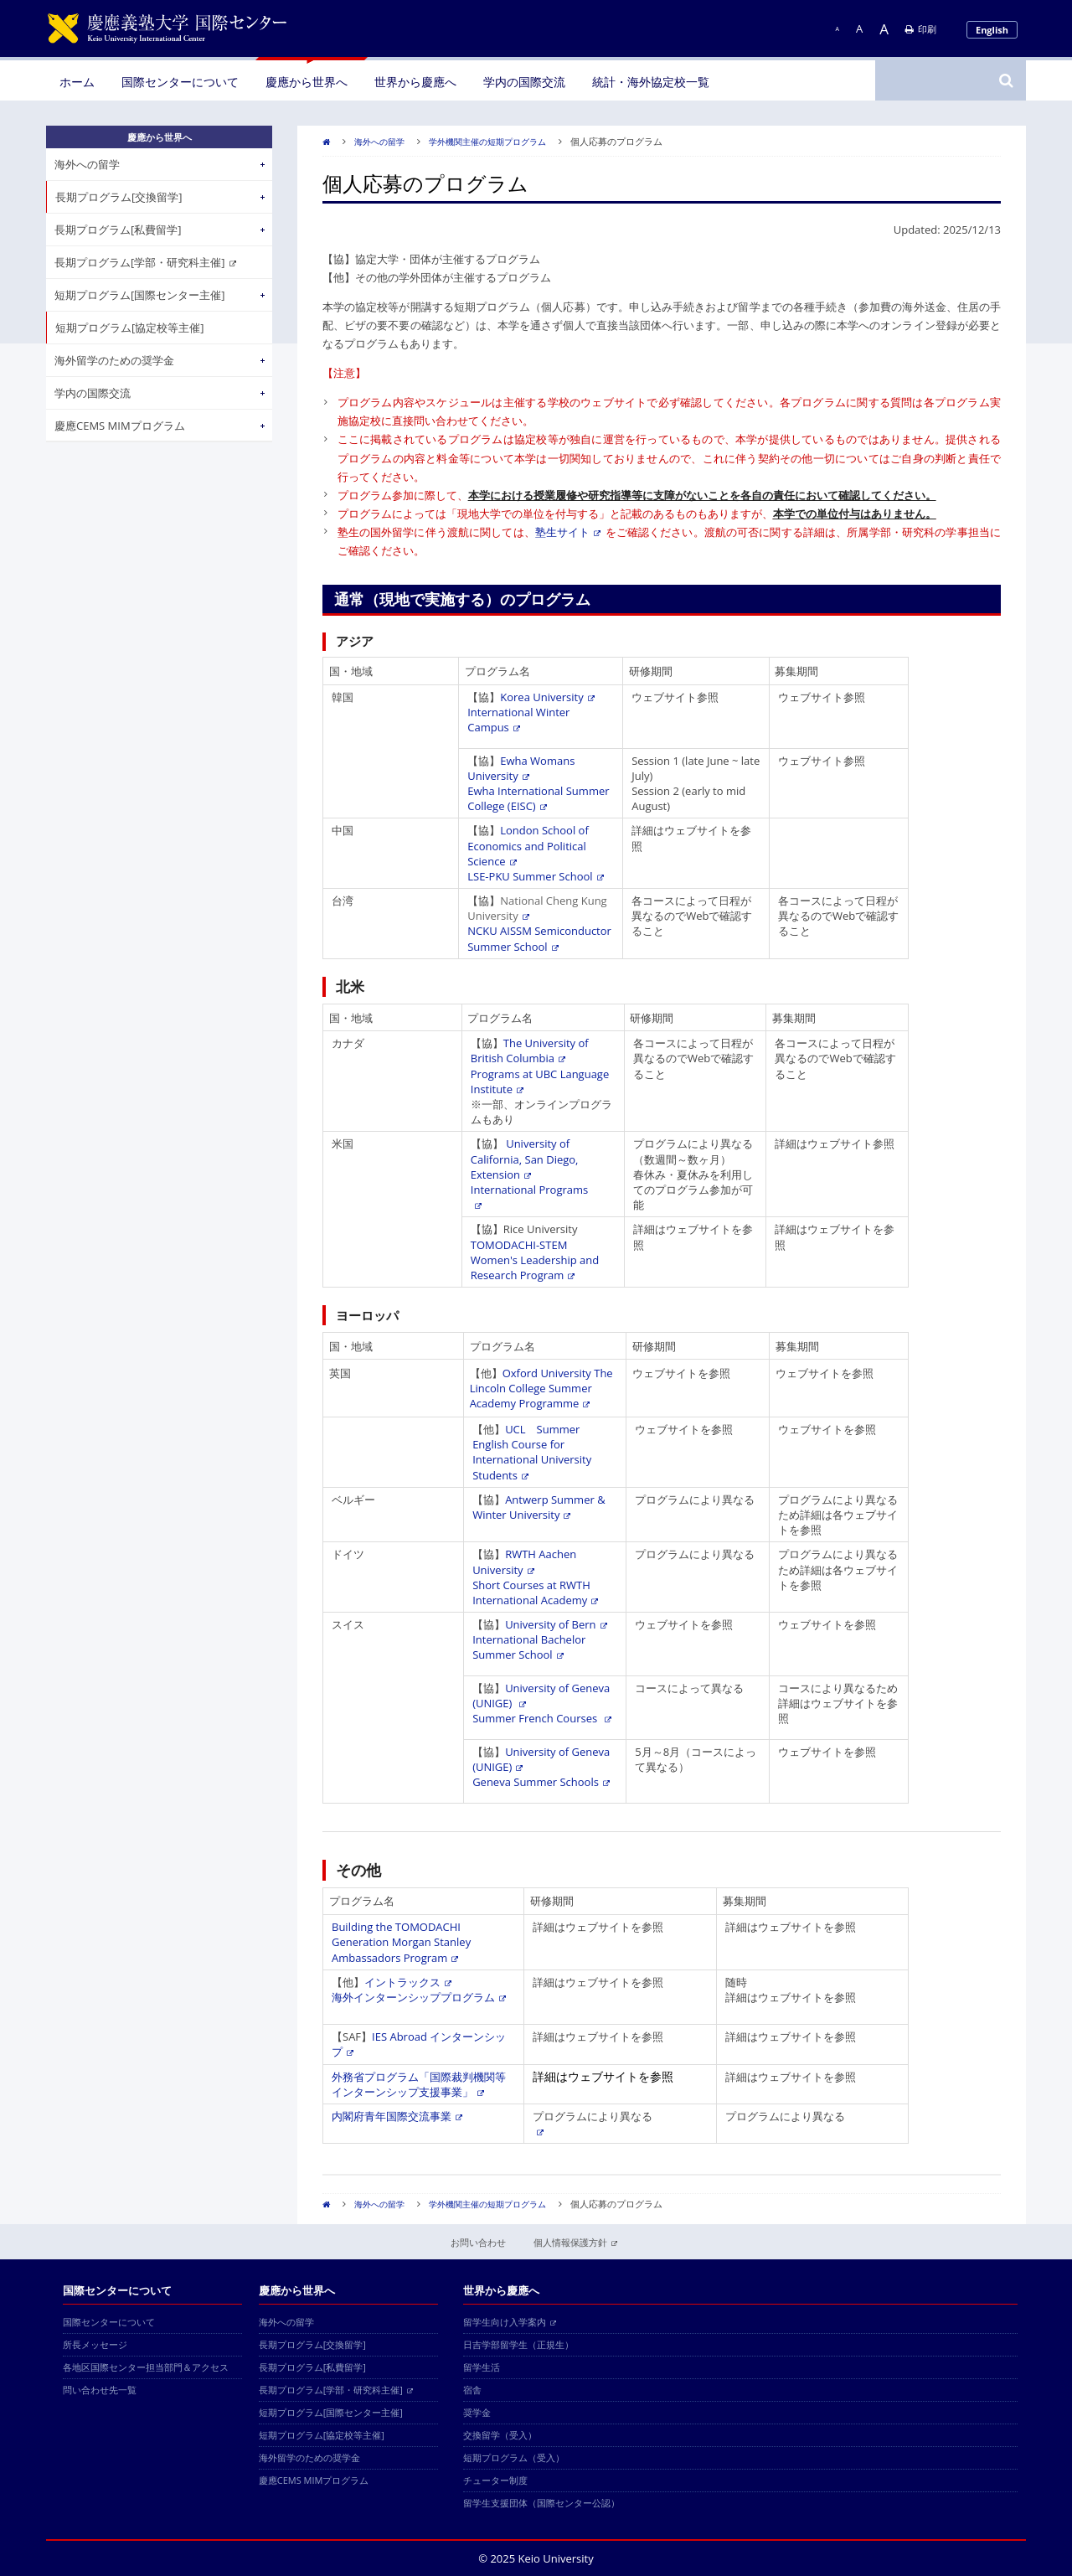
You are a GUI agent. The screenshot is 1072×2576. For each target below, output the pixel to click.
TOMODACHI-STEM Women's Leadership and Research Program (535, 1260)
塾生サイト (568, 531)
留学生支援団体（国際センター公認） (541, 2502)
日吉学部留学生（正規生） (518, 2344)
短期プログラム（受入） (513, 2457)
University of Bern (555, 1624)
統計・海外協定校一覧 (650, 82)
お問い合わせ (478, 2242)
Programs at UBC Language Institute (540, 1081)
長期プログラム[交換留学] (119, 196)
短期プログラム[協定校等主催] (129, 327)
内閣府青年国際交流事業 (397, 2116)
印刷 (920, 29)
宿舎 (472, 2389)
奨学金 (477, 2412)
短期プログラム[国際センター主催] (139, 294)
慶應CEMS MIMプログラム (119, 425)
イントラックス (407, 1982)
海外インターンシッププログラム (419, 1997)
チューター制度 (495, 2480)
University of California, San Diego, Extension (525, 1158)
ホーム (77, 82)
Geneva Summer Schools (541, 1781)
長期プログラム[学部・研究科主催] (145, 262)
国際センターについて (180, 82)
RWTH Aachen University (524, 1561)
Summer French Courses (541, 1718)
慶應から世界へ (306, 82)
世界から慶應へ (415, 82)
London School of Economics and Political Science (528, 845)
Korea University (547, 697)
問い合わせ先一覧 (100, 2389)
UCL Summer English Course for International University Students (531, 1452)
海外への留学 (379, 141)
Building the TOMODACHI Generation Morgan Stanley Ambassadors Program (401, 1941)
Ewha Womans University (521, 768)
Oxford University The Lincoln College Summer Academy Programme (541, 1388)
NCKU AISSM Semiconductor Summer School (539, 938)
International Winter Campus (518, 720)
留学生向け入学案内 (509, 2321)
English (992, 29)
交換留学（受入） (500, 2435)
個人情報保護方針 (575, 2242)
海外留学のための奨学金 (114, 360)
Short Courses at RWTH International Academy (535, 1592)
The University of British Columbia (530, 1050)
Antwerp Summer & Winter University (538, 1507)
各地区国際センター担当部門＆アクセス (146, 2367)
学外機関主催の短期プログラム (487, 141)
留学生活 (481, 2367)
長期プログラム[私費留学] (118, 229)
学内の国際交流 (524, 82)
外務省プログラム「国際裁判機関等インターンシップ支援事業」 (419, 2084)
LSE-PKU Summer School (535, 876)
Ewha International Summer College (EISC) (538, 798)
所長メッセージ (95, 2344)
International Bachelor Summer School (528, 1647)
